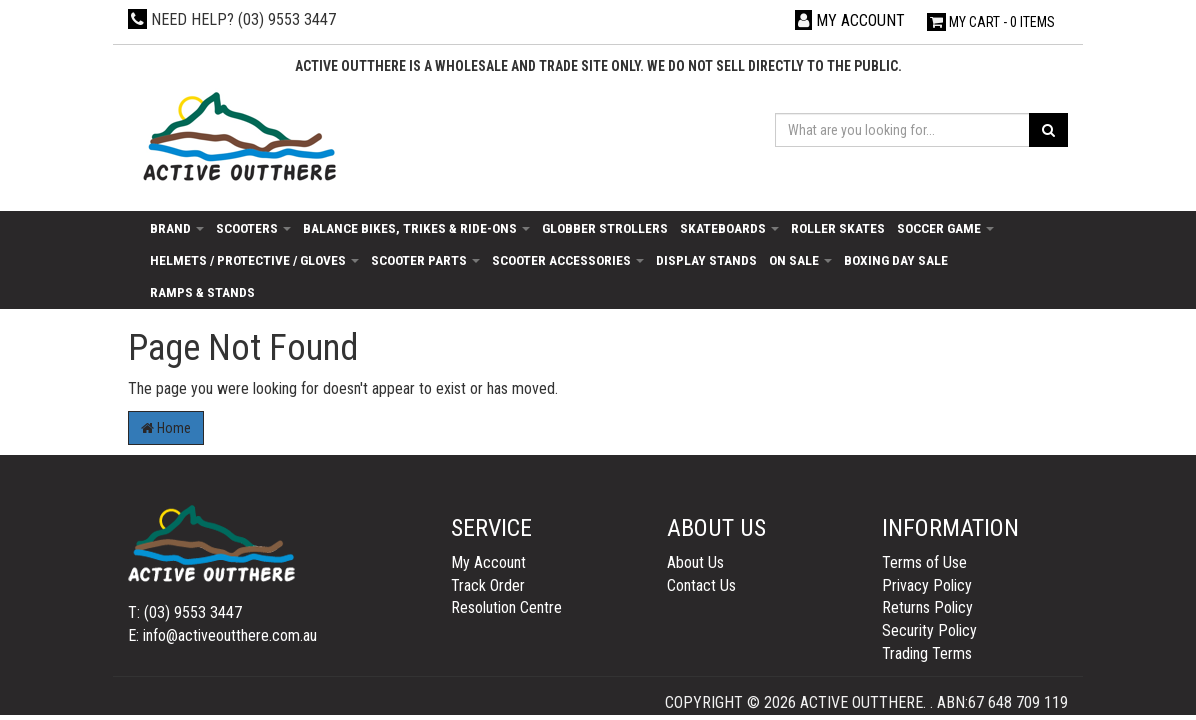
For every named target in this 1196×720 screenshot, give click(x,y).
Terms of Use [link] (924, 562)
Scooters (253, 228)
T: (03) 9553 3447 (185, 612)
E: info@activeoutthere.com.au (222, 635)
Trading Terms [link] (927, 653)
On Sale (800, 260)
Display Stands (706, 260)
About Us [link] (695, 562)
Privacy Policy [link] (927, 585)
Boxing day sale (896, 260)
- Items (991, 22)
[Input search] (902, 130)
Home (166, 428)
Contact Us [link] (701, 585)
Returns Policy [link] (927, 607)
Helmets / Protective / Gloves (254, 260)
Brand (177, 228)
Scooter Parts (425, 260)
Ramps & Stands (202, 292)
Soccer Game (945, 228)
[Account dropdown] (850, 20)
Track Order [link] (488, 585)
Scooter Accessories (568, 260)
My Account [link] (488, 562)
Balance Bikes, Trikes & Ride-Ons (416, 228)
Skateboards (729, 228)
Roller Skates (838, 228)
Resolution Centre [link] (506, 607)
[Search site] (1048, 130)
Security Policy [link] (929, 630)
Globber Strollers (605, 228)
